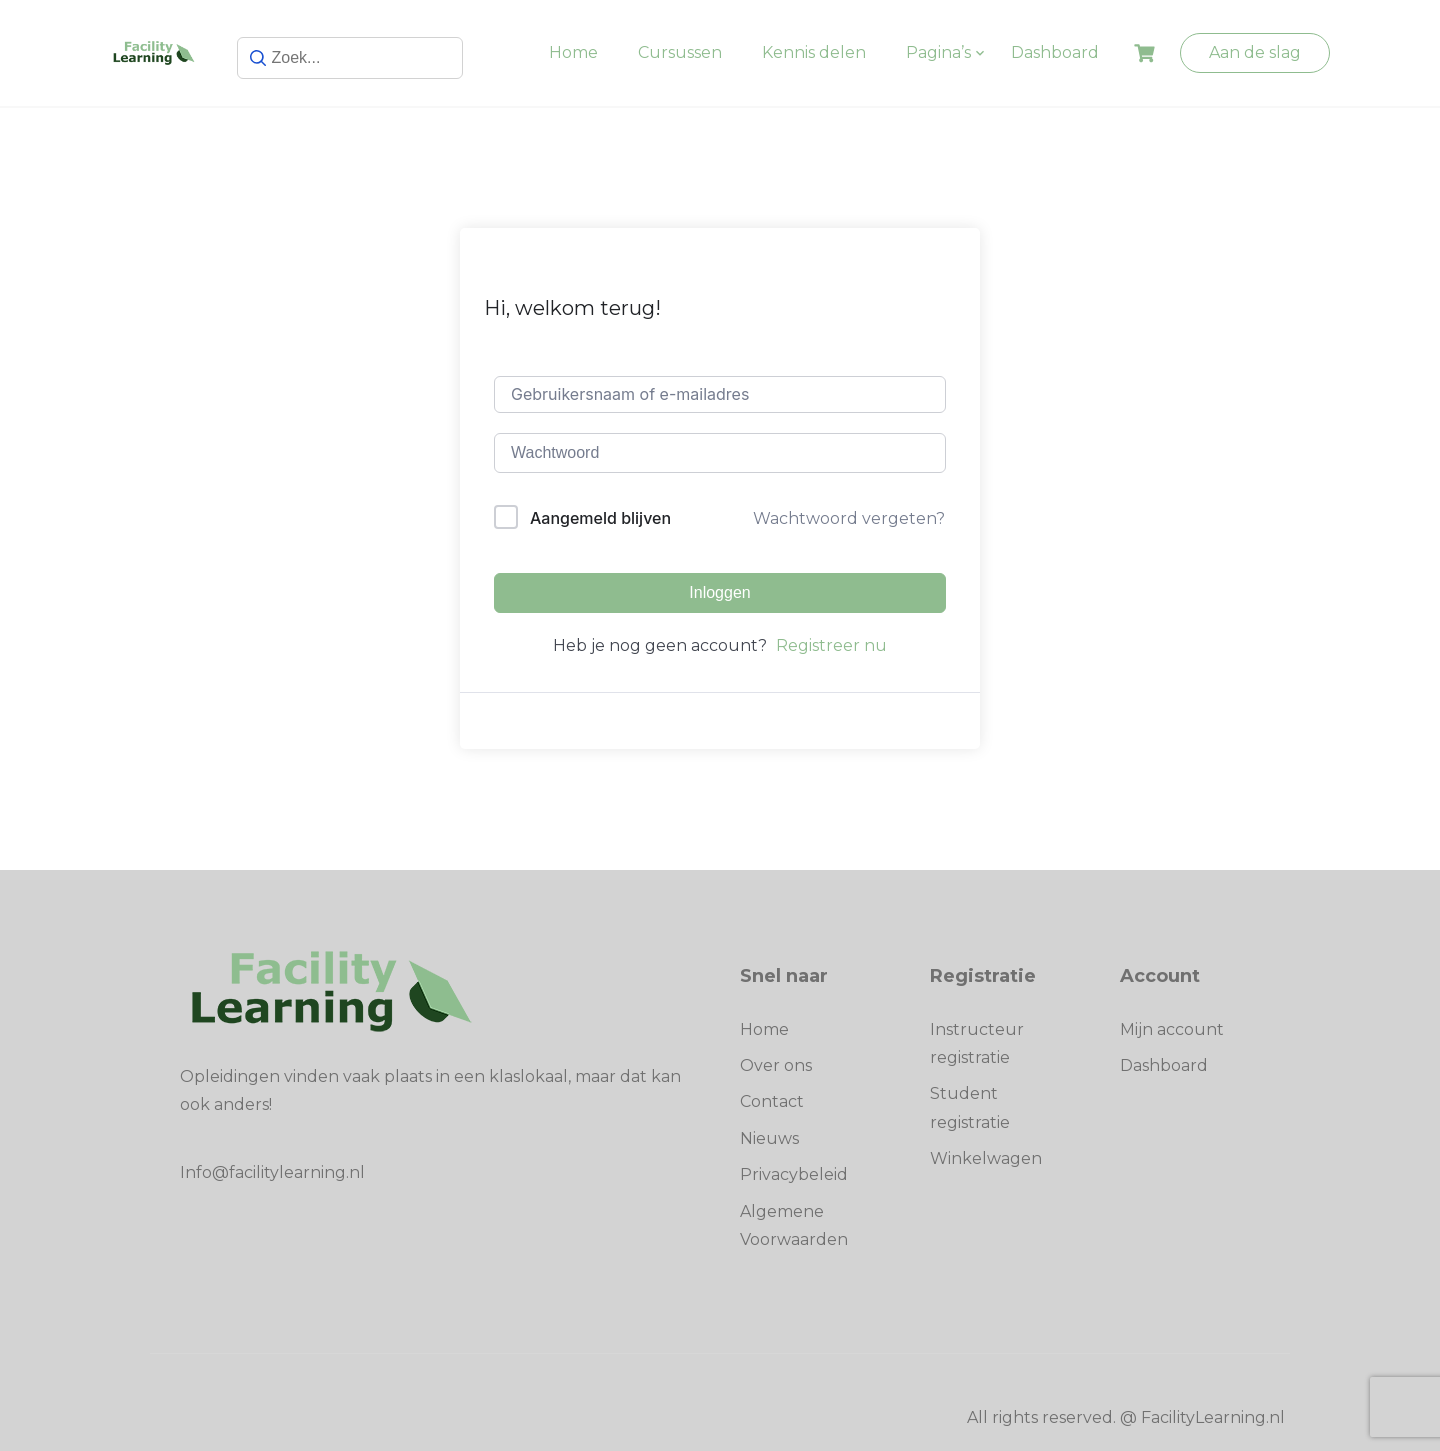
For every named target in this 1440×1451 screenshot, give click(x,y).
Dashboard (1055, 52)
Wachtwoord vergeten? (849, 518)
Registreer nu (831, 645)
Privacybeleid (794, 1174)
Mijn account (1172, 1029)
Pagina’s (938, 52)
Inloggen (719, 592)
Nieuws (769, 1138)
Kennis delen (814, 52)
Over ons (776, 1065)
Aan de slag (1255, 52)
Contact (772, 1101)
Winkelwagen (986, 1158)
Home (573, 52)
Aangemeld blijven (600, 518)
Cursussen (680, 52)
